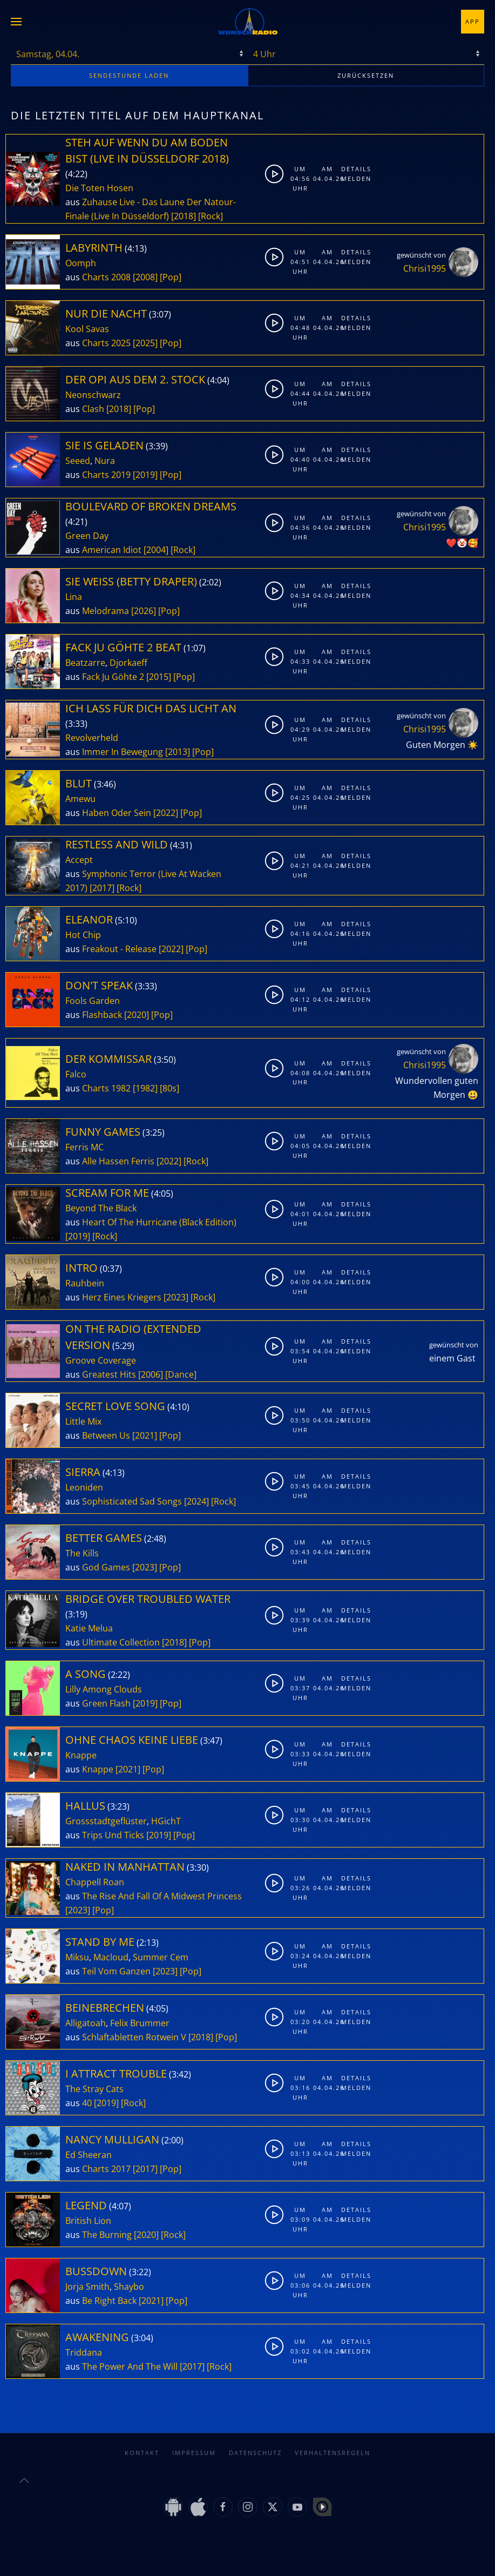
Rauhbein (84, 1283)
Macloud (110, 1957)
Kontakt (142, 2453)
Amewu (80, 799)
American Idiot (111, 550)
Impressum (194, 2453)
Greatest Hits (109, 1374)
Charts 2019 (106, 475)
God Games (106, 1567)
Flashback (102, 1015)
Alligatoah (85, 2023)
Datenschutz (255, 2453)
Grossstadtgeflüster (106, 1821)
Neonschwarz (93, 395)
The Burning (107, 2235)
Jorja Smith (87, 2286)
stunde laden (129, 75)
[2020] (136, 1015)
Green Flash (106, 1703)
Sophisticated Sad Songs (132, 1501)
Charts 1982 (106, 1088)
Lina (73, 597)
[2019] (145, 475)
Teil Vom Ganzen (116, 1971)
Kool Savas (87, 329)
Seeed (77, 461)
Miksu (77, 1957)
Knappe (81, 1755)
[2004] (156, 550)
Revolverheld (91, 738)
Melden (352, 178)
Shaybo (129, 2286)
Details (352, 169)
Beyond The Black (101, 1208)
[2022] (165, 813)
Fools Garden (92, 1001)
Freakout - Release (119, 949)
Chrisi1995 (424, 268)
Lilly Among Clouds (103, 1689)
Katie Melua (89, 1628)
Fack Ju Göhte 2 (113, 677)
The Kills (82, 1553)
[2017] (102, 888)
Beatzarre (85, 663)
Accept (79, 860)
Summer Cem (160, 1957)
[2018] (183, 216)
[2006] (150, 1374)
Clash (93, 409)
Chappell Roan (94, 1882)
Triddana (83, 2352)
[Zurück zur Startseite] (247, 21)
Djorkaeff (128, 663)
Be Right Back (109, 2301)
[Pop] (170, 277)
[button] (16, 21)
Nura (104, 461)
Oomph (80, 263)
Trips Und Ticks (113, 1835)
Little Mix (83, 1421)
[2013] (177, 752)
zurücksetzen (365, 75)
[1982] (145, 1088)
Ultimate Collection (121, 1642)
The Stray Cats (94, 2089)
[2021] (144, 1435)
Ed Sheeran (88, 2155)
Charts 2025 (106, 343)
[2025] (145, 343)
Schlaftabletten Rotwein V (134, 2037)
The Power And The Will (130, 2366)
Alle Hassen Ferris (118, 1161)
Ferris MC (84, 1147)
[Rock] (210, 216)
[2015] (158, 677)
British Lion (88, 2221)
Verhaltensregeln (332, 2453)
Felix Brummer (139, 2023)
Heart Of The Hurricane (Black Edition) (159, 1222)
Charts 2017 (106, 2169)
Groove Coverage (100, 1360)
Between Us (106, 1435)
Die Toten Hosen (99, 188)
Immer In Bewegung (122, 752)
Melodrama (105, 611)
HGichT (166, 1821)
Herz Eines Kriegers (121, 1297)
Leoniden (84, 1487)
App (472, 21)
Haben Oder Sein (116, 813)
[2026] (143, 611)
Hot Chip (83, 935)
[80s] (169, 1088)
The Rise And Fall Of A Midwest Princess (162, 1896)
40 (87, 2103)
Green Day (87, 536)
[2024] (196, 1501)
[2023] (176, 1297)
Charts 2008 (106, 277)
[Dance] (180, 1374)
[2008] (145, 277)
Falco (75, 1074)
